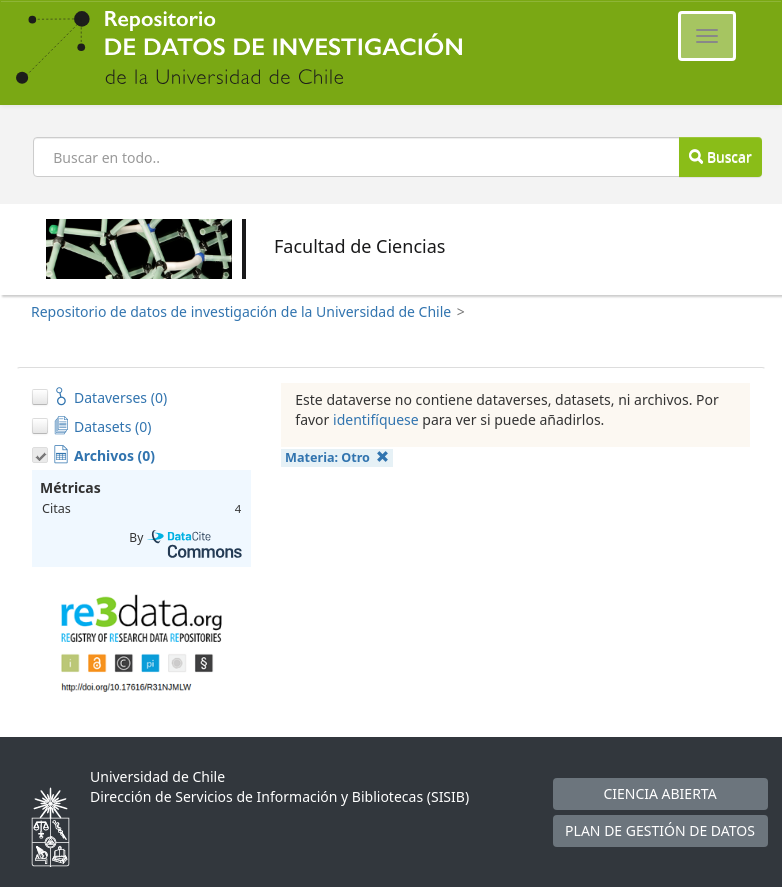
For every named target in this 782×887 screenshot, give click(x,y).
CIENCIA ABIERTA (659, 793)
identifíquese (376, 419)
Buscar (720, 156)
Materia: (337, 457)
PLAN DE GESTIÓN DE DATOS (660, 830)
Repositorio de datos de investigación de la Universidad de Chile (241, 311)
